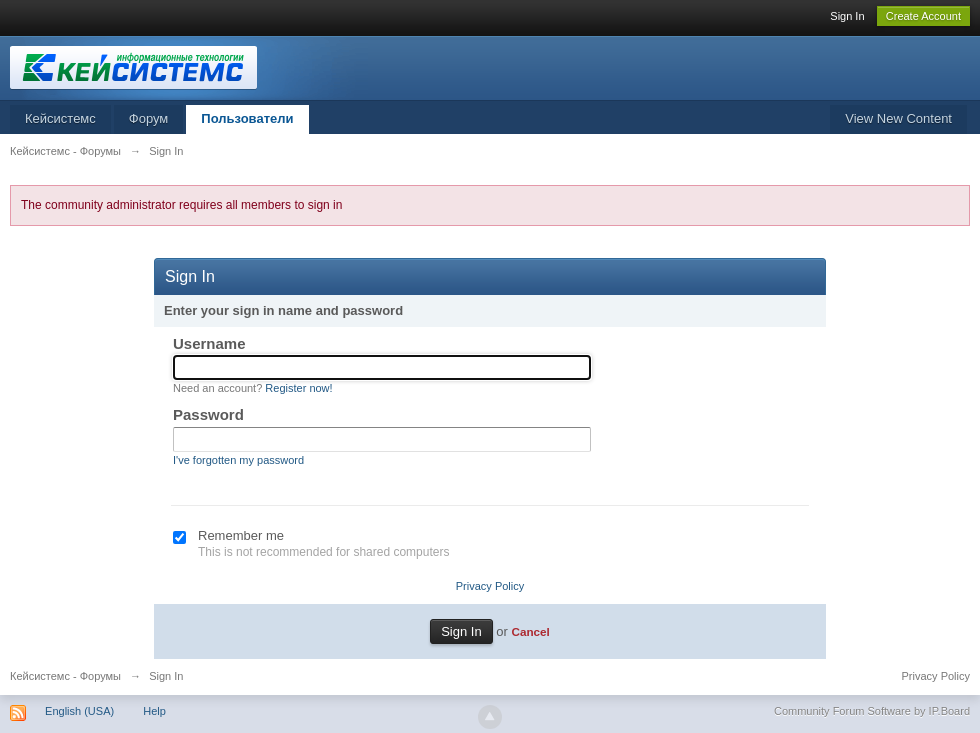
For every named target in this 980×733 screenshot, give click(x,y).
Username (209, 343)
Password (208, 414)
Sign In (847, 16)
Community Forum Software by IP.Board (872, 711)
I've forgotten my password (238, 460)
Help (154, 711)
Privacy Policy (490, 586)
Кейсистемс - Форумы (65, 676)
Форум (149, 118)
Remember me (241, 535)
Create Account (923, 16)
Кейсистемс (60, 118)
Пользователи (247, 118)
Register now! (298, 388)
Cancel (530, 631)
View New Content (898, 118)
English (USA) (79, 711)
